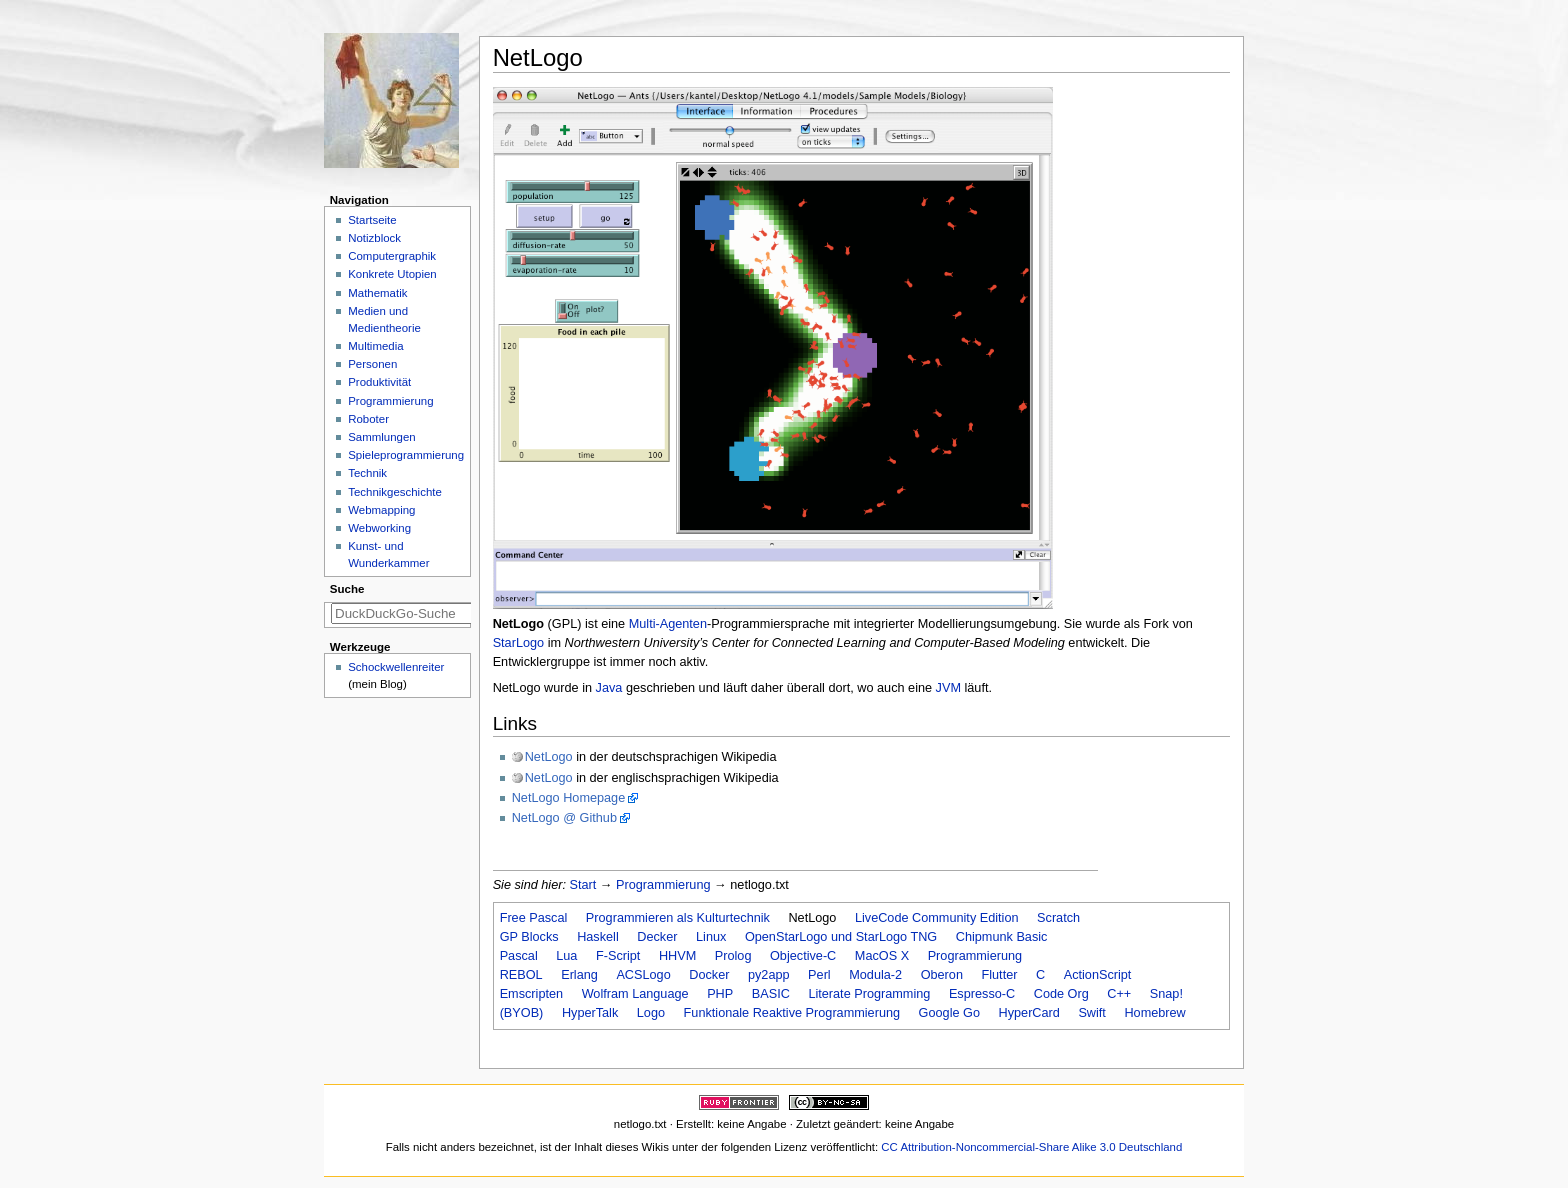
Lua (566, 956)
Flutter (1000, 975)
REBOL (521, 975)
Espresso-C (982, 994)
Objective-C (803, 956)
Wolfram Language (635, 994)
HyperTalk (590, 1013)
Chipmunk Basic (1002, 937)
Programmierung (663, 885)
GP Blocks (529, 937)
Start (583, 885)
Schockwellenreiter (396, 667)
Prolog (733, 956)
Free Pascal (534, 918)
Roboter (368, 419)
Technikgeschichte (395, 492)
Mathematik (377, 293)
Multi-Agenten (668, 624)
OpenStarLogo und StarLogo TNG (841, 937)
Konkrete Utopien (392, 274)
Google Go (949, 1013)
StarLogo (519, 643)
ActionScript (1098, 975)
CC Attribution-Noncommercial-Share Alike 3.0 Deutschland (1031, 1147)
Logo (651, 1013)
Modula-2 (875, 975)
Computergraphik (392, 256)
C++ (1119, 994)
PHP (720, 994)
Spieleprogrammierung (406, 455)
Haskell (598, 937)
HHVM (677, 956)
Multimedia (375, 346)
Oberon (942, 975)
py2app (769, 975)
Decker (657, 937)
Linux (711, 937)
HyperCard (1029, 1013)
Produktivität (379, 382)
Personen (372, 364)
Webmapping (381, 510)
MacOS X (882, 956)
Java (609, 688)
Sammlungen (381, 437)
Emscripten (531, 994)
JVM (948, 688)
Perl (819, 975)
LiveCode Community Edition (937, 918)
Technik (367, 473)
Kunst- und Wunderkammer (388, 554)
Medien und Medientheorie (384, 319)
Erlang (579, 975)
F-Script (618, 956)
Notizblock (374, 238)
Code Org (1061, 994)
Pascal (519, 956)
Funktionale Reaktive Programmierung (792, 1013)
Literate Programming (869, 994)
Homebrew (1154, 1013)
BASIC (771, 994)
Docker (709, 975)
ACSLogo (643, 975)
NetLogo (549, 757)
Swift (1092, 1013)
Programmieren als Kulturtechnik (678, 918)
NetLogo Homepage (569, 798)
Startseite (372, 220)
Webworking (379, 528)
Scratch (1058, 918)
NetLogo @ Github (564, 818)
